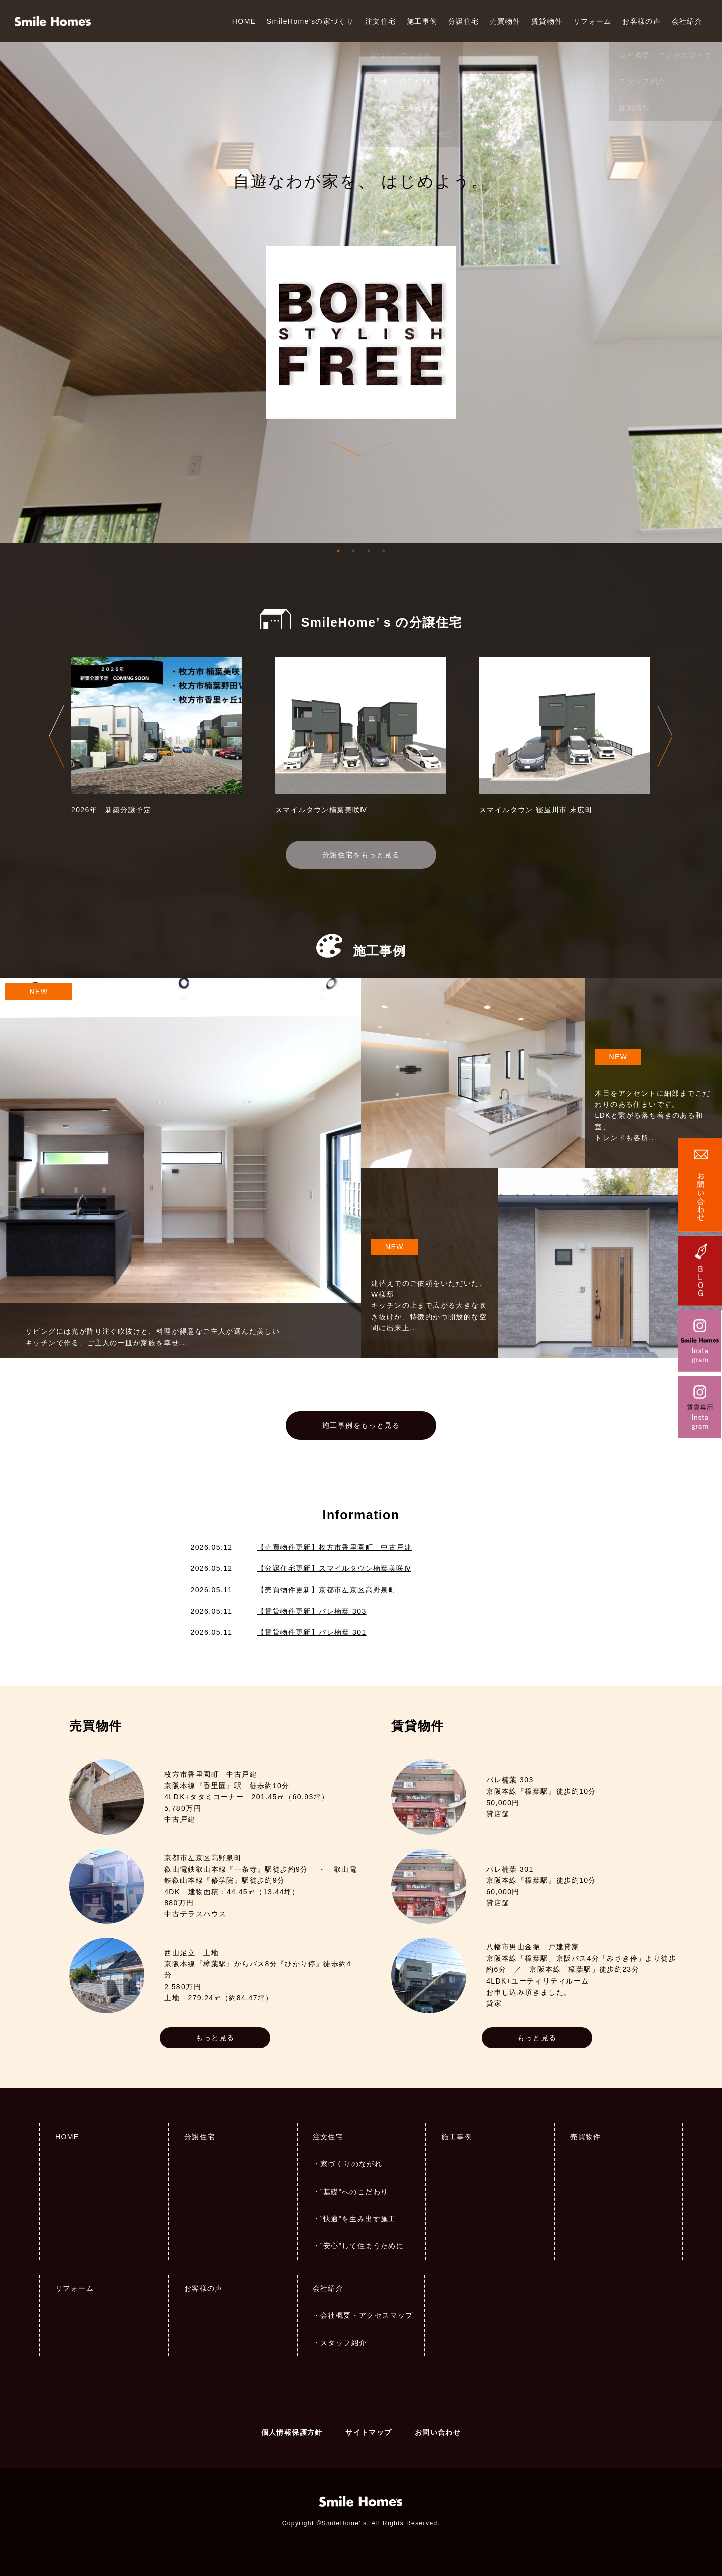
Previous (56, 736)
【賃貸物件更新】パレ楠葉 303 (312, 1611)
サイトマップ (368, 2432)
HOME (244, 21)
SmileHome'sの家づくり (310, 21)
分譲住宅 (463, 21)
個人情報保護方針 (292, 2432)
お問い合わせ (438, 2432)
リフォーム (592, 21)
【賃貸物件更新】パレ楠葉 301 (312, 1632)
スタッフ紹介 (343, 2343)
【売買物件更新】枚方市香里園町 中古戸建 (334, 1547)
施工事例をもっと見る (361, 1425)
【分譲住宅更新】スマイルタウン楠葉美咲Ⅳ (334, 1568)
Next (665, 736)
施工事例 (422, 21)
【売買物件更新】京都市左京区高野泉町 (326, 1590)
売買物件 (505, 21)
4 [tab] (384, 551)
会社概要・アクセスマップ (366, 2315)
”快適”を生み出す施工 (358, 2219)
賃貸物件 (547, 21)
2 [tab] (353, 551)
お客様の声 (641, 21)
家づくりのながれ (351, 2164)
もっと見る (215, 2038)
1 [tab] (338, 551)
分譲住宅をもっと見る (361, 855)
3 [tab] (369, 551)
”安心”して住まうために (362, 2246)
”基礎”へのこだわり (354, 2192)
